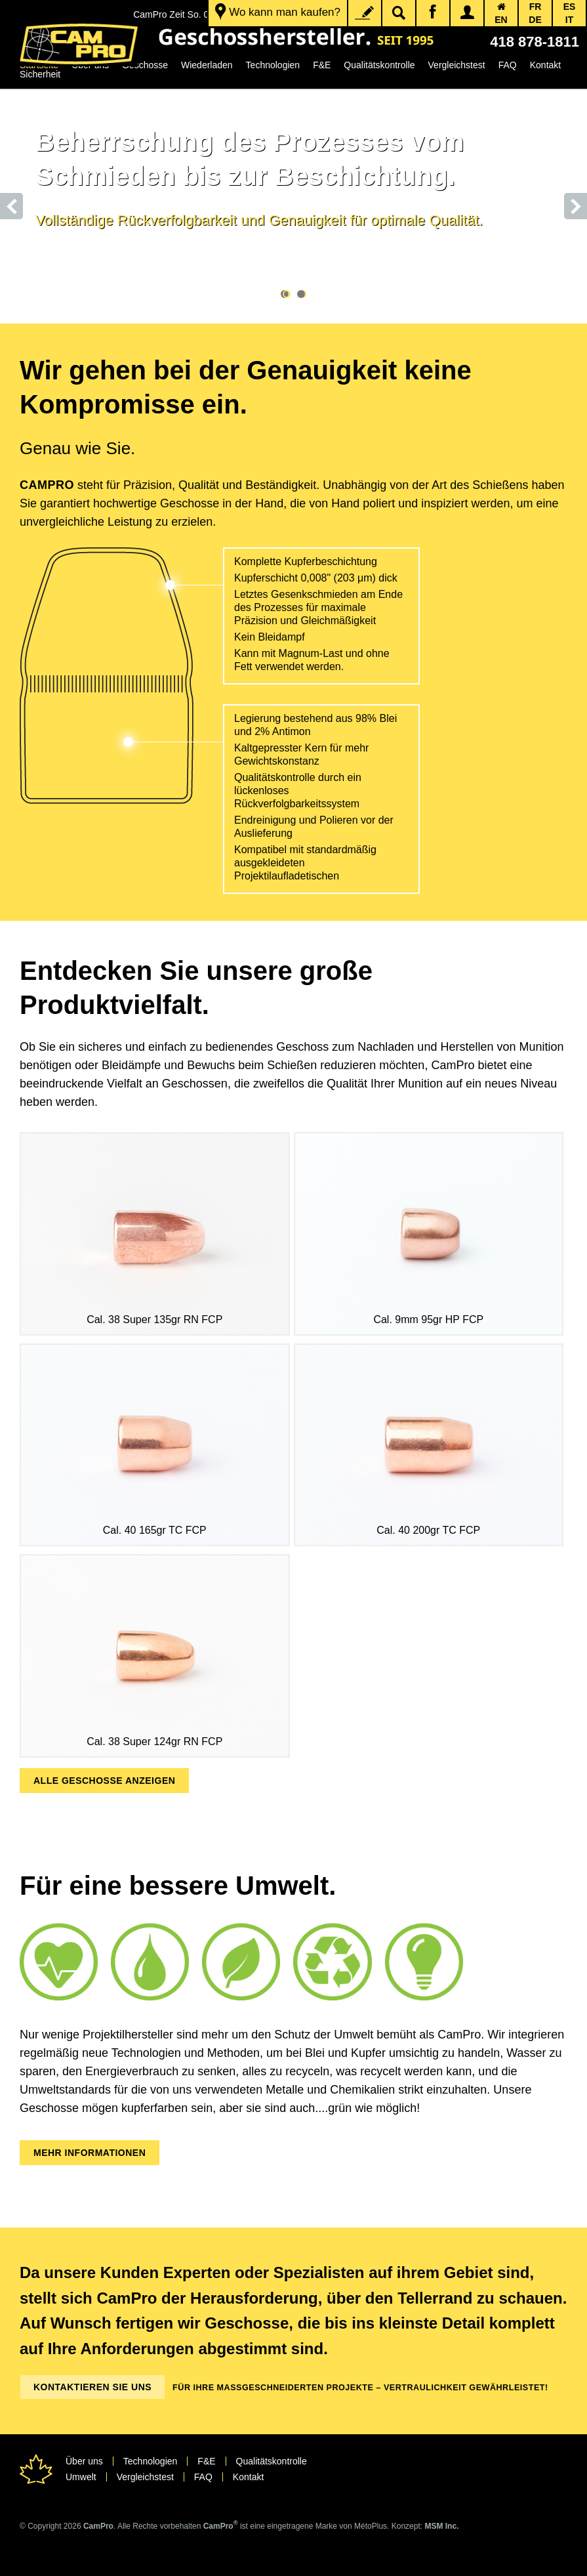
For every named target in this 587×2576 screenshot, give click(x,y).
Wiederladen (207, 65)
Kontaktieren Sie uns (92, 2387)
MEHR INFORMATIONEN (89, 2152)
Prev (11, 206)
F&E (322, 65)
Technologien (273, 65)
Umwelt (81, 2476)
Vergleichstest (456, 65)
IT (569, 19)
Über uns (84, 2461)
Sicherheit (40, 74)
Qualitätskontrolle (379, 65)
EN (501, 19)
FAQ (507, 65)
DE (535, 19)
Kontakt (545, 65)
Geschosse (145, 65)
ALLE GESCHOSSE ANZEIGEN (104, 1780)
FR (535, 6)
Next (575, 206)
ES (569, 6)
